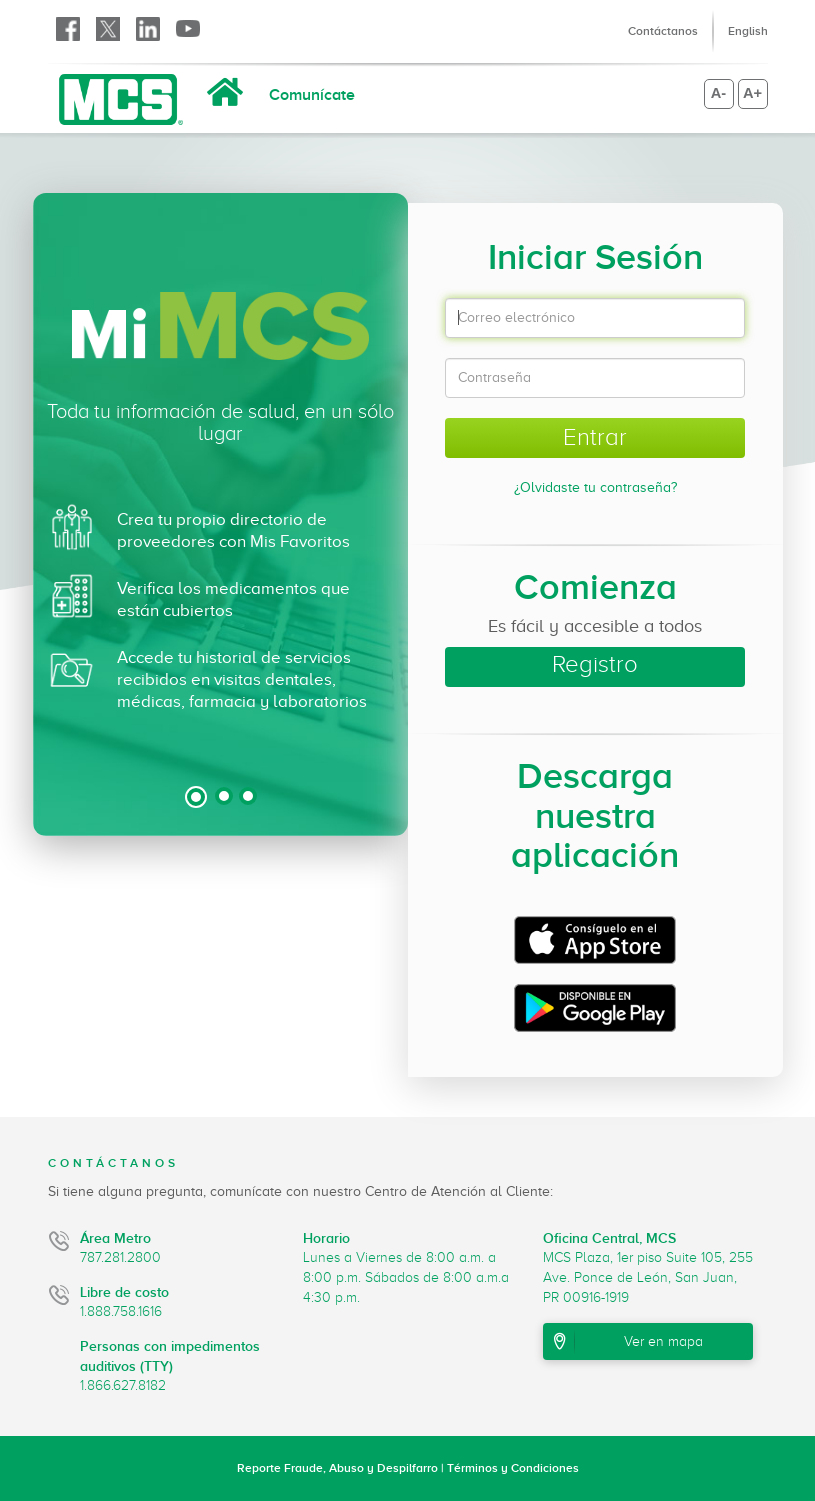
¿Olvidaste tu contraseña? (595, 487)
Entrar (595, 437)
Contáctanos (663, 31)
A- (718, 93)
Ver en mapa (663, 1341)
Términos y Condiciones (513, 1468)
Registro (595, 664)
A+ (752, 93)
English (748, 31)
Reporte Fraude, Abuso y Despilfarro (337, 1468)
